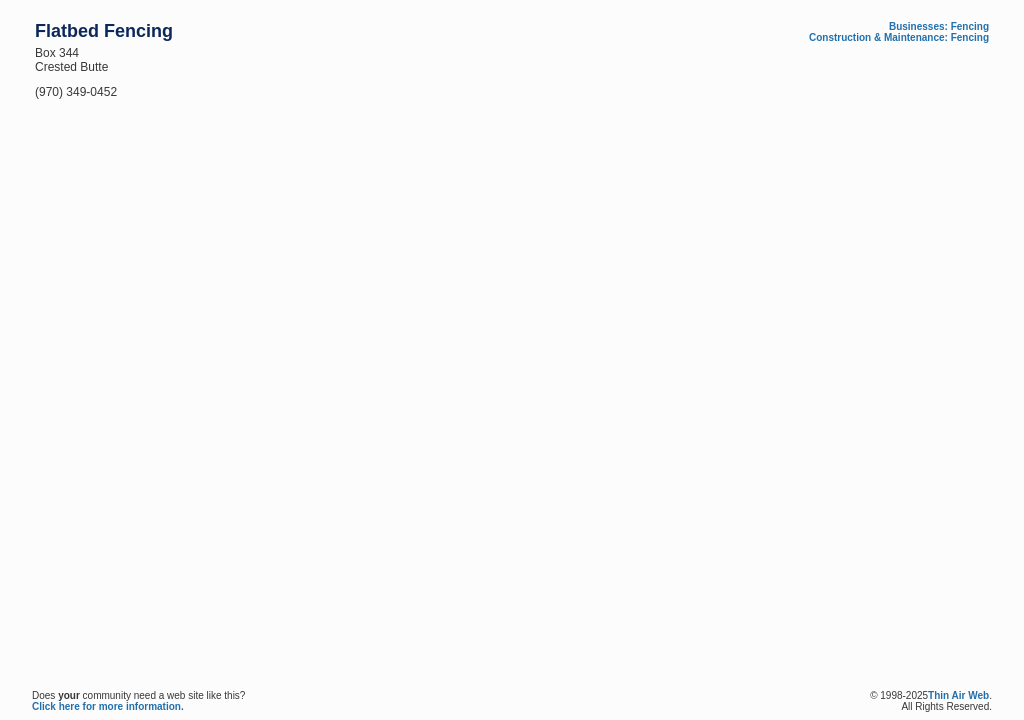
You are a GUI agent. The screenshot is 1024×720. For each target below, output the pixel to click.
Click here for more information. (108, 706)
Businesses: (918, 26)
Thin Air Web (958, 695)
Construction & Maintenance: (878, 37)
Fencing (970, 26)
